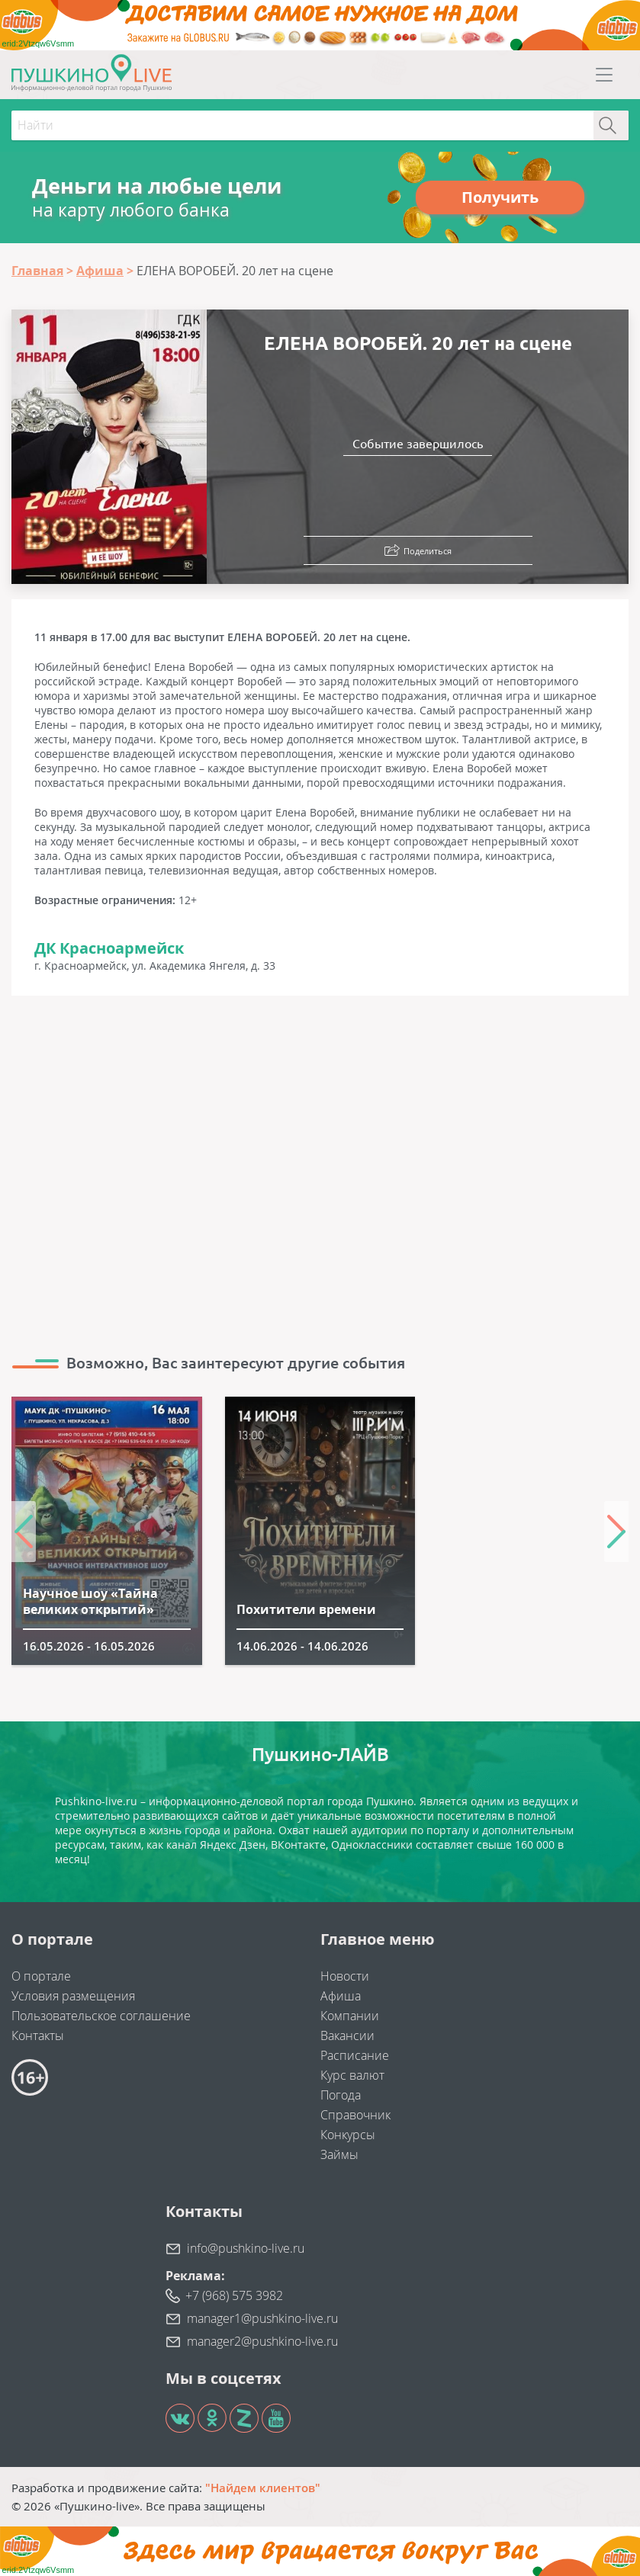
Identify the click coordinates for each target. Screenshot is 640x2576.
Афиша (340, 1995)
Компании (349, 2015)
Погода (340, 2095)
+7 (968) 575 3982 (234, 2295)
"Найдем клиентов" (262, 2487)
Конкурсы (347, 2134)
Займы (339, 2154)
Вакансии (347, 2035)
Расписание (354, 2055)
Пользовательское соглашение (101, 2015)
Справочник (355, 2114)
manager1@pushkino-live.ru (262, 2318)
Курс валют (352, 2075)
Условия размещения (73, 1995)
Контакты (37, 2035)
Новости (344, 1976)
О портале (41, 1976)
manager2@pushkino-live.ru (262, 2341)
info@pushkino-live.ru (245, 2248)
